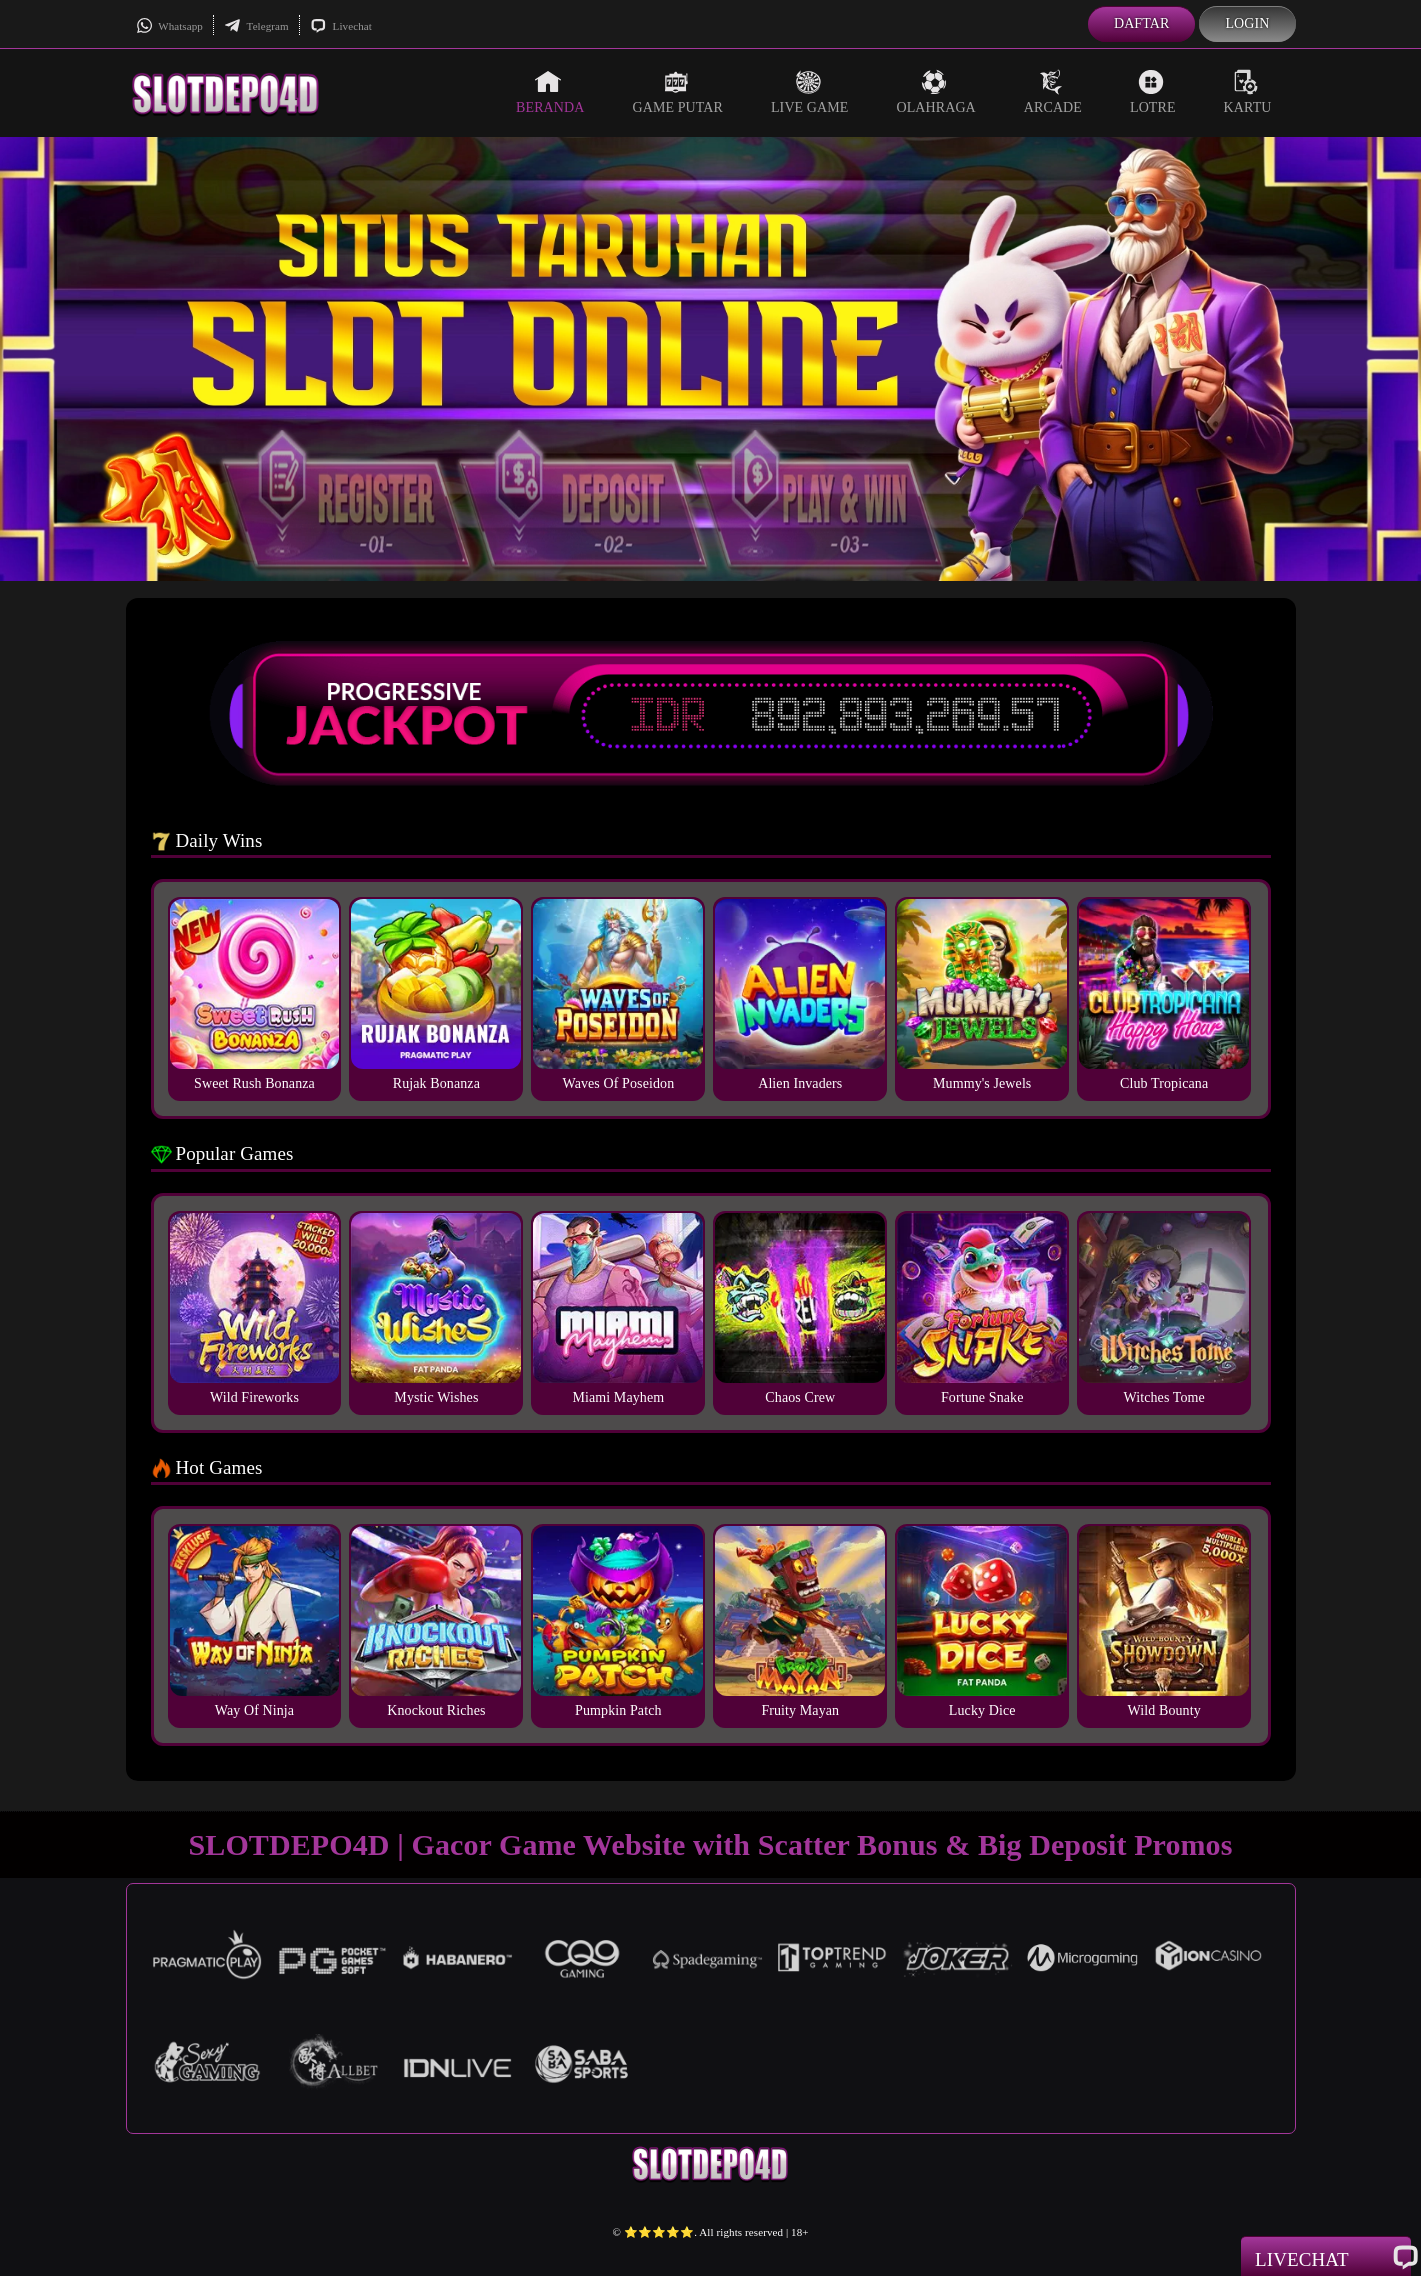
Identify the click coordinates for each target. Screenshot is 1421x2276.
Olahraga (935, 92)
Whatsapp (169, 26)
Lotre (1153, 92)
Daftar (1142, 23)
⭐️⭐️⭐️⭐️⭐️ (659, 2232)
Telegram (256, 26)
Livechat (341, 26)
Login (1247, 23)
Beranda (550, 92)
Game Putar (677, 92)
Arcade (1053, 92)
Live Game (810, 92)
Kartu (1248, 92)
